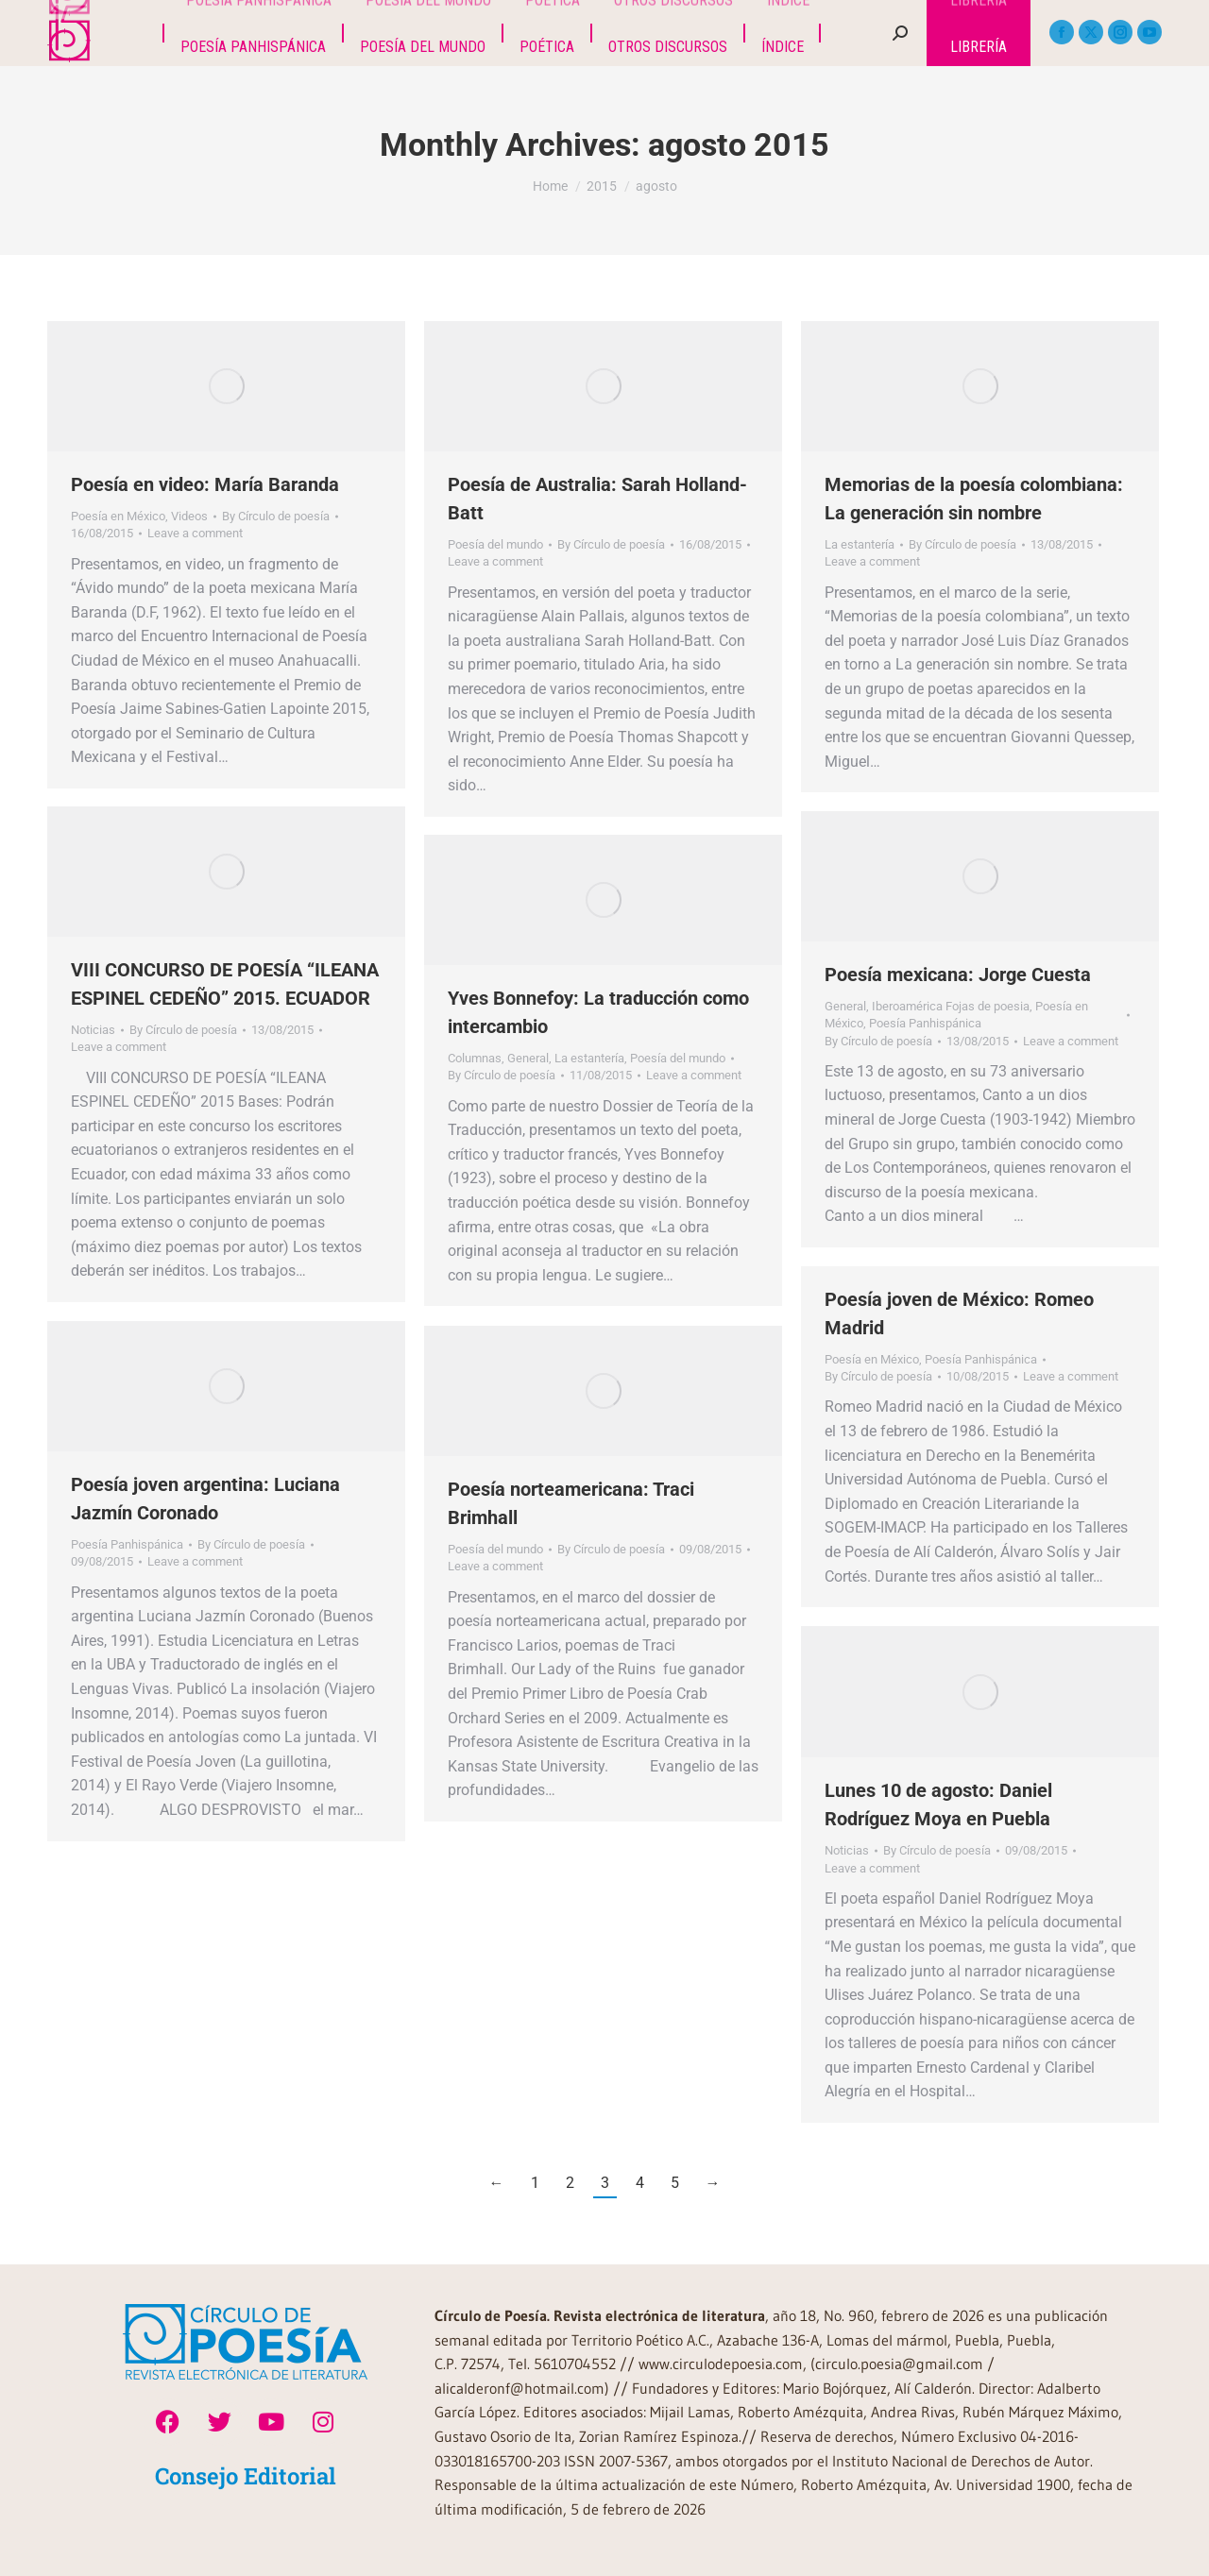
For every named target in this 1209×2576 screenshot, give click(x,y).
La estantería (859, 544)
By (276, 516)
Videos (189, 516)
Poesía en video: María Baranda (205, 484)
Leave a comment (195, 533)
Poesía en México (118, 516)
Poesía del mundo (495, 544)
